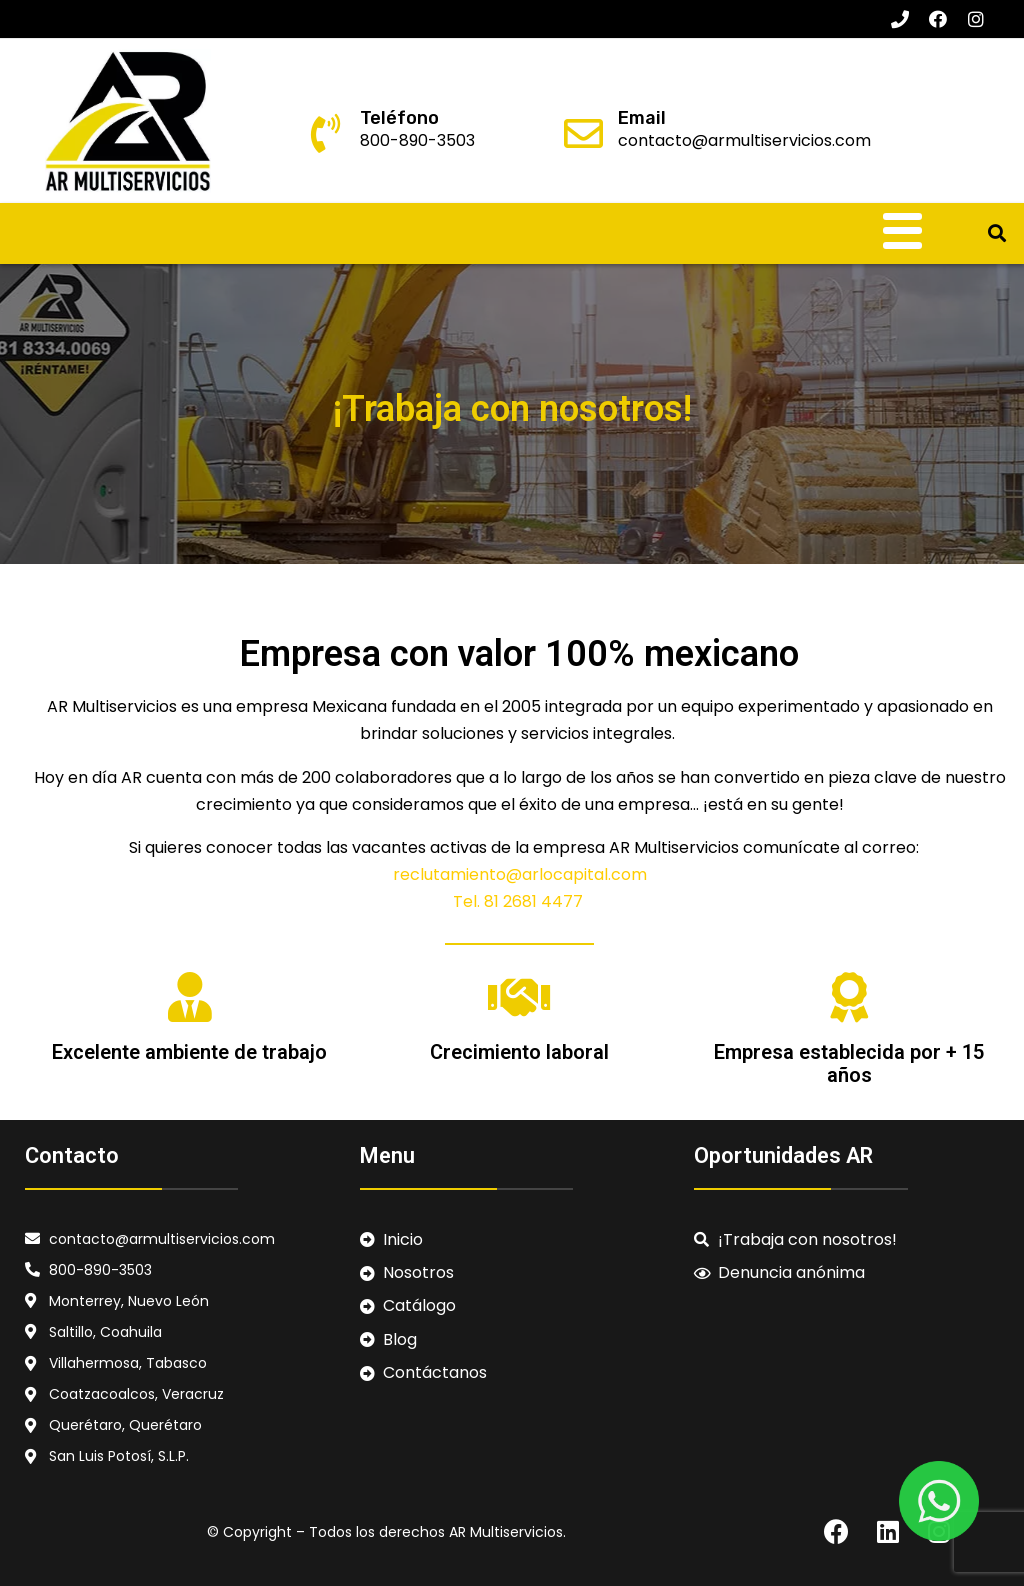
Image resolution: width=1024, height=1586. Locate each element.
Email (642, 118)
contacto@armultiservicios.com (744, 140)
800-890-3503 (417, 140)
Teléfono (399, 118)
